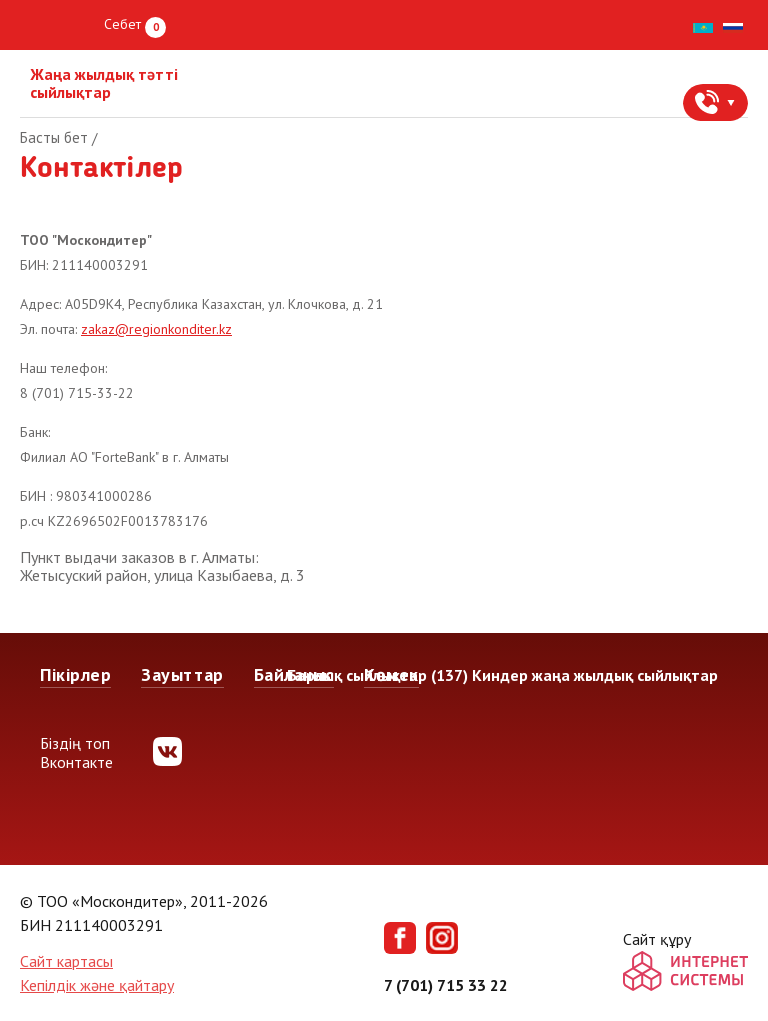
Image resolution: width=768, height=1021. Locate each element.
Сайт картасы (66, 961)
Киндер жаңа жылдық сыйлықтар (595, 675)
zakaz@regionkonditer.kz (156, 329)
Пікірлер (75, 674)
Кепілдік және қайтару (97, 985)
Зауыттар (182, 674)
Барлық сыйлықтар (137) (377, 675)
